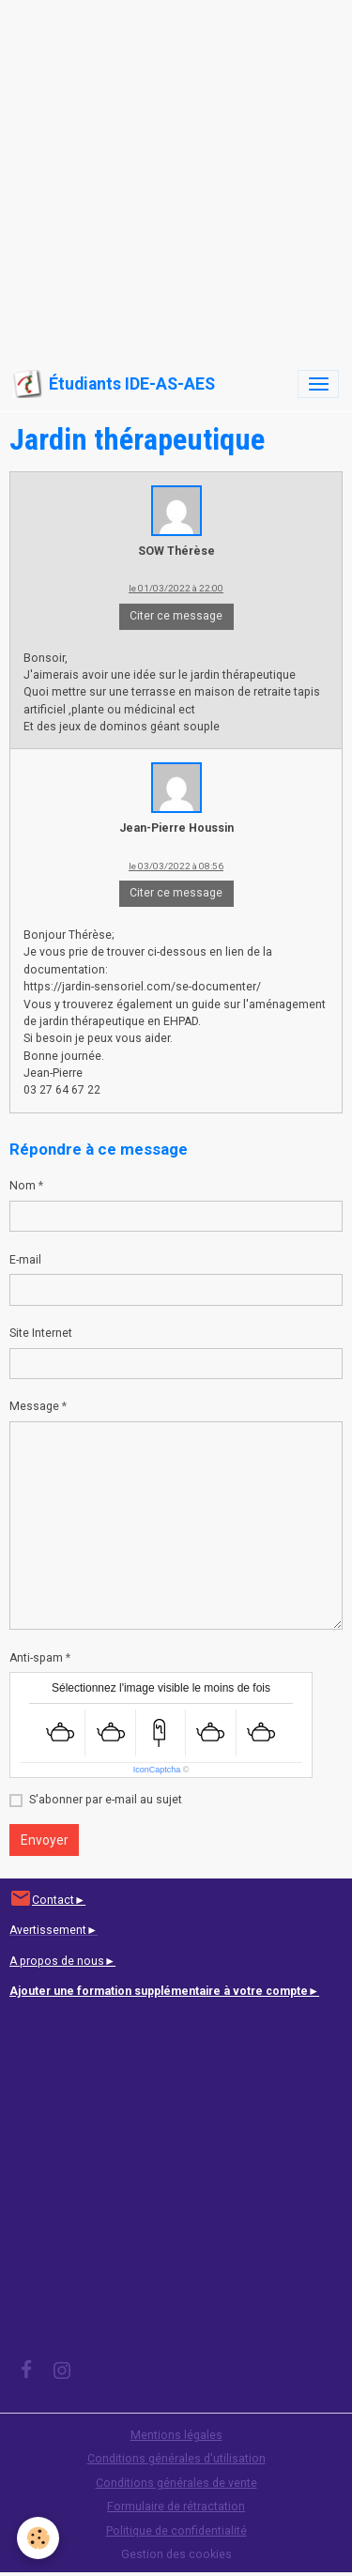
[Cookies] (38, 2538)
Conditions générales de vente (176, 2483)
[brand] (114, 384)
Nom (22, 1185)
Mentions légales (176, 2435)
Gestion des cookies (176, 2554)
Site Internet (40, 1333)
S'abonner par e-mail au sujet (105, 1799)
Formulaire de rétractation (176, 2506)
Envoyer (45, 1840)
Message (34, 1406)
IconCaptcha (157, 1769)
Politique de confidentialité (176, 2531)
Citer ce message (176, 615)
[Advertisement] (176, 176)
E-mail (25, 1259)
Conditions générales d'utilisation (176, 2458)
